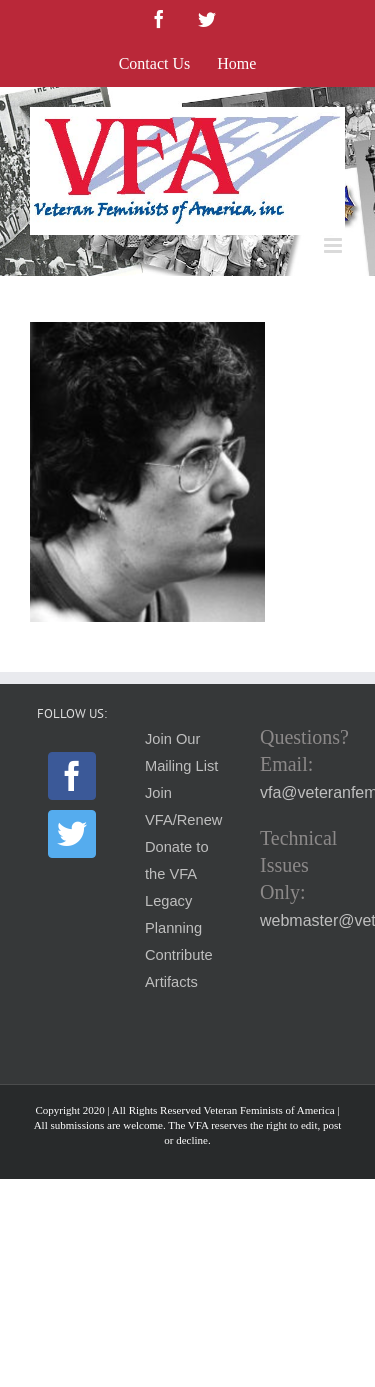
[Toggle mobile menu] (334, 245)
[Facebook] (72, 776)
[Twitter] (72, 834)
